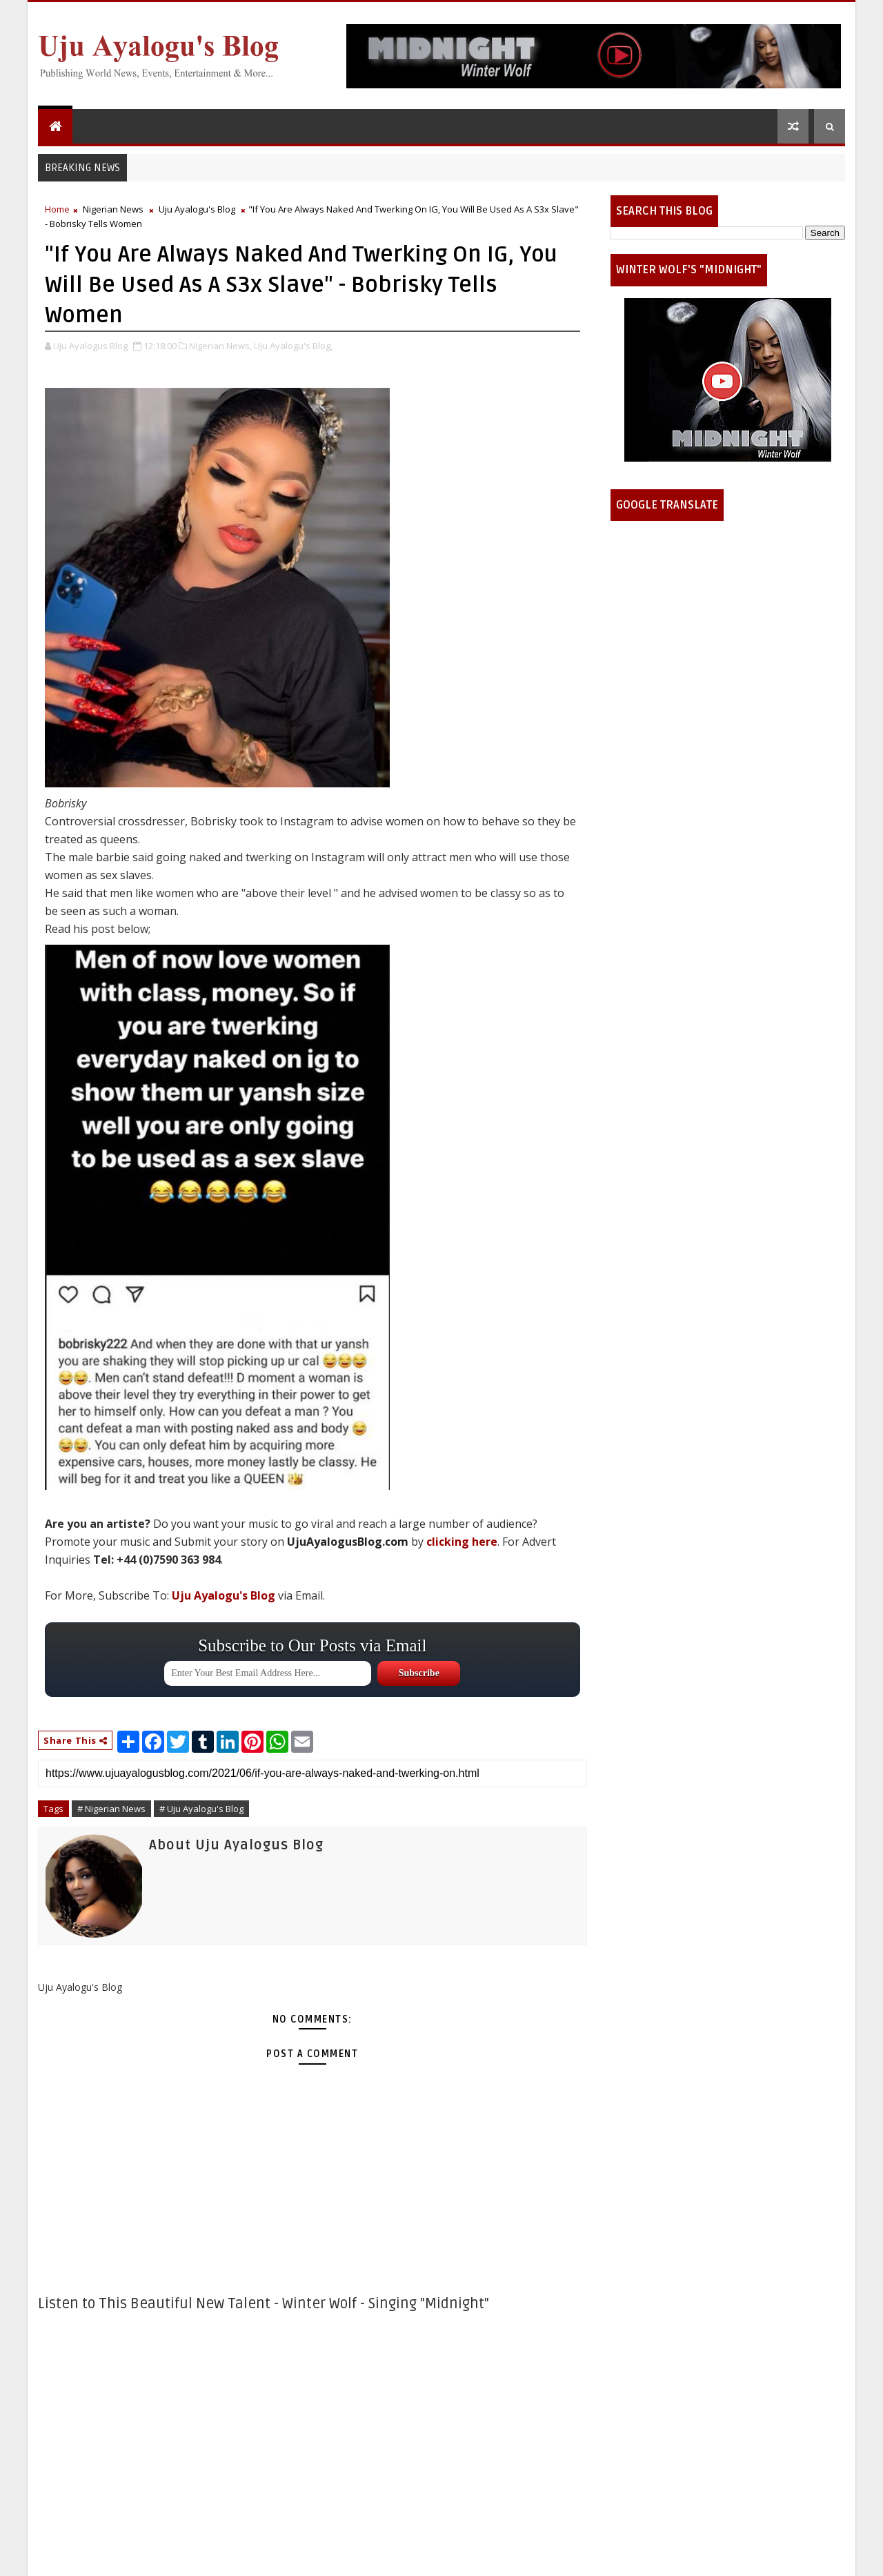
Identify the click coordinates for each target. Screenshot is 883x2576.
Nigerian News (113, 209)
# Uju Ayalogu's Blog (201, 1808)
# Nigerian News (111, 1808)
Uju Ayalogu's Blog (197, 209)
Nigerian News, (220, 346)
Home (57, 209)
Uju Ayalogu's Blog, (293, 346)
